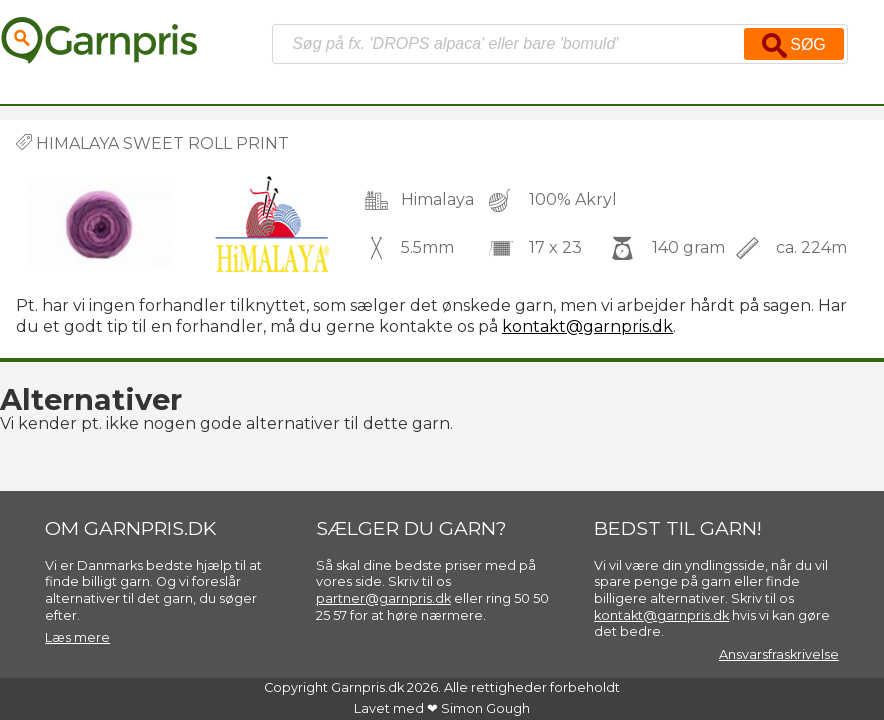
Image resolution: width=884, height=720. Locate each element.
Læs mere (77, 637)
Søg (794, 45)
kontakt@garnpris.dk (587, 326)
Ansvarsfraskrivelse (779, 654)
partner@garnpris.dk (383, 598)
